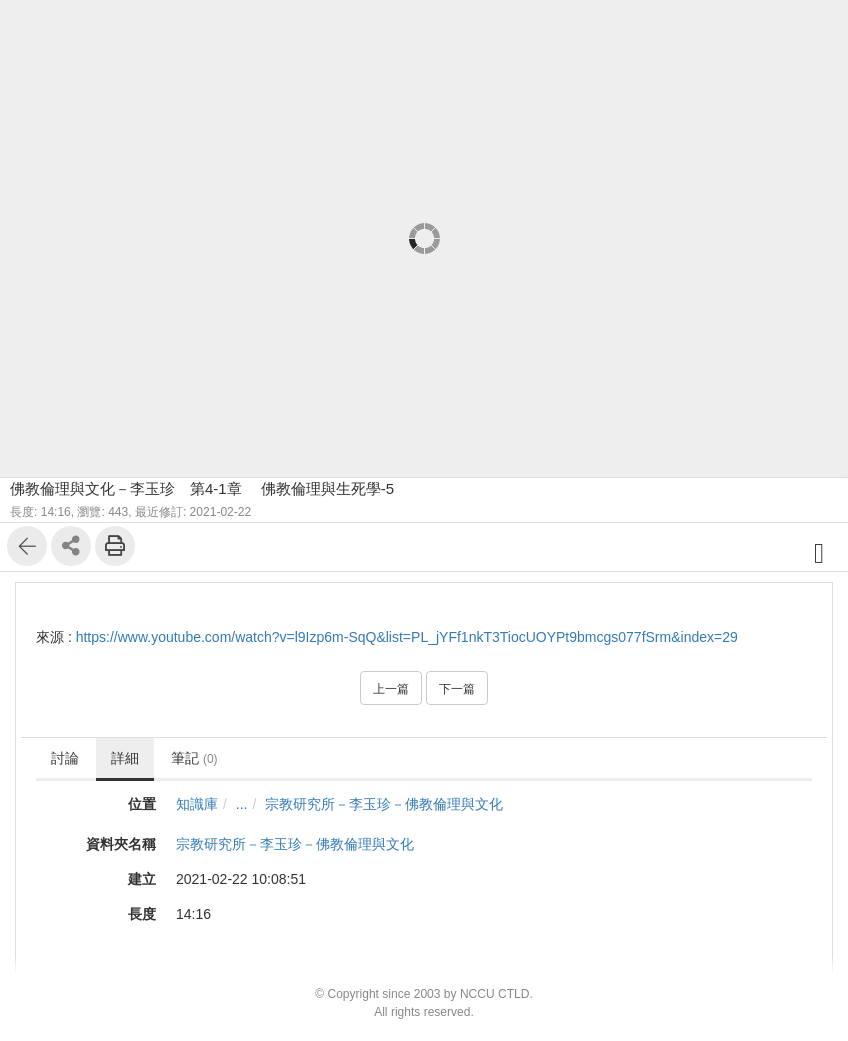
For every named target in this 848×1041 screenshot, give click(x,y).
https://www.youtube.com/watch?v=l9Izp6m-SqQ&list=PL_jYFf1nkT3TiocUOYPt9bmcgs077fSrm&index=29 (407, 637)
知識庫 (197, 804)
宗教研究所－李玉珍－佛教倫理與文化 (384, 804)
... (242, 804)
